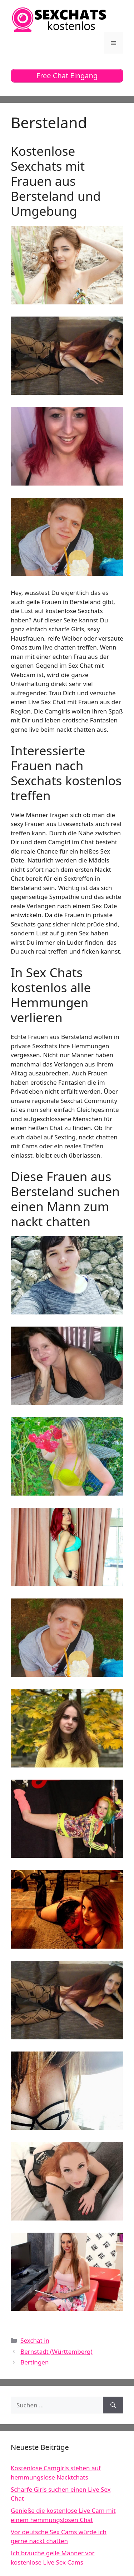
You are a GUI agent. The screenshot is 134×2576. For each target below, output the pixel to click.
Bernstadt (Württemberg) (56, 2351)
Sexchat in (34, 2340)
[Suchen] (113, 2405)
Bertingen (34, 2362)
